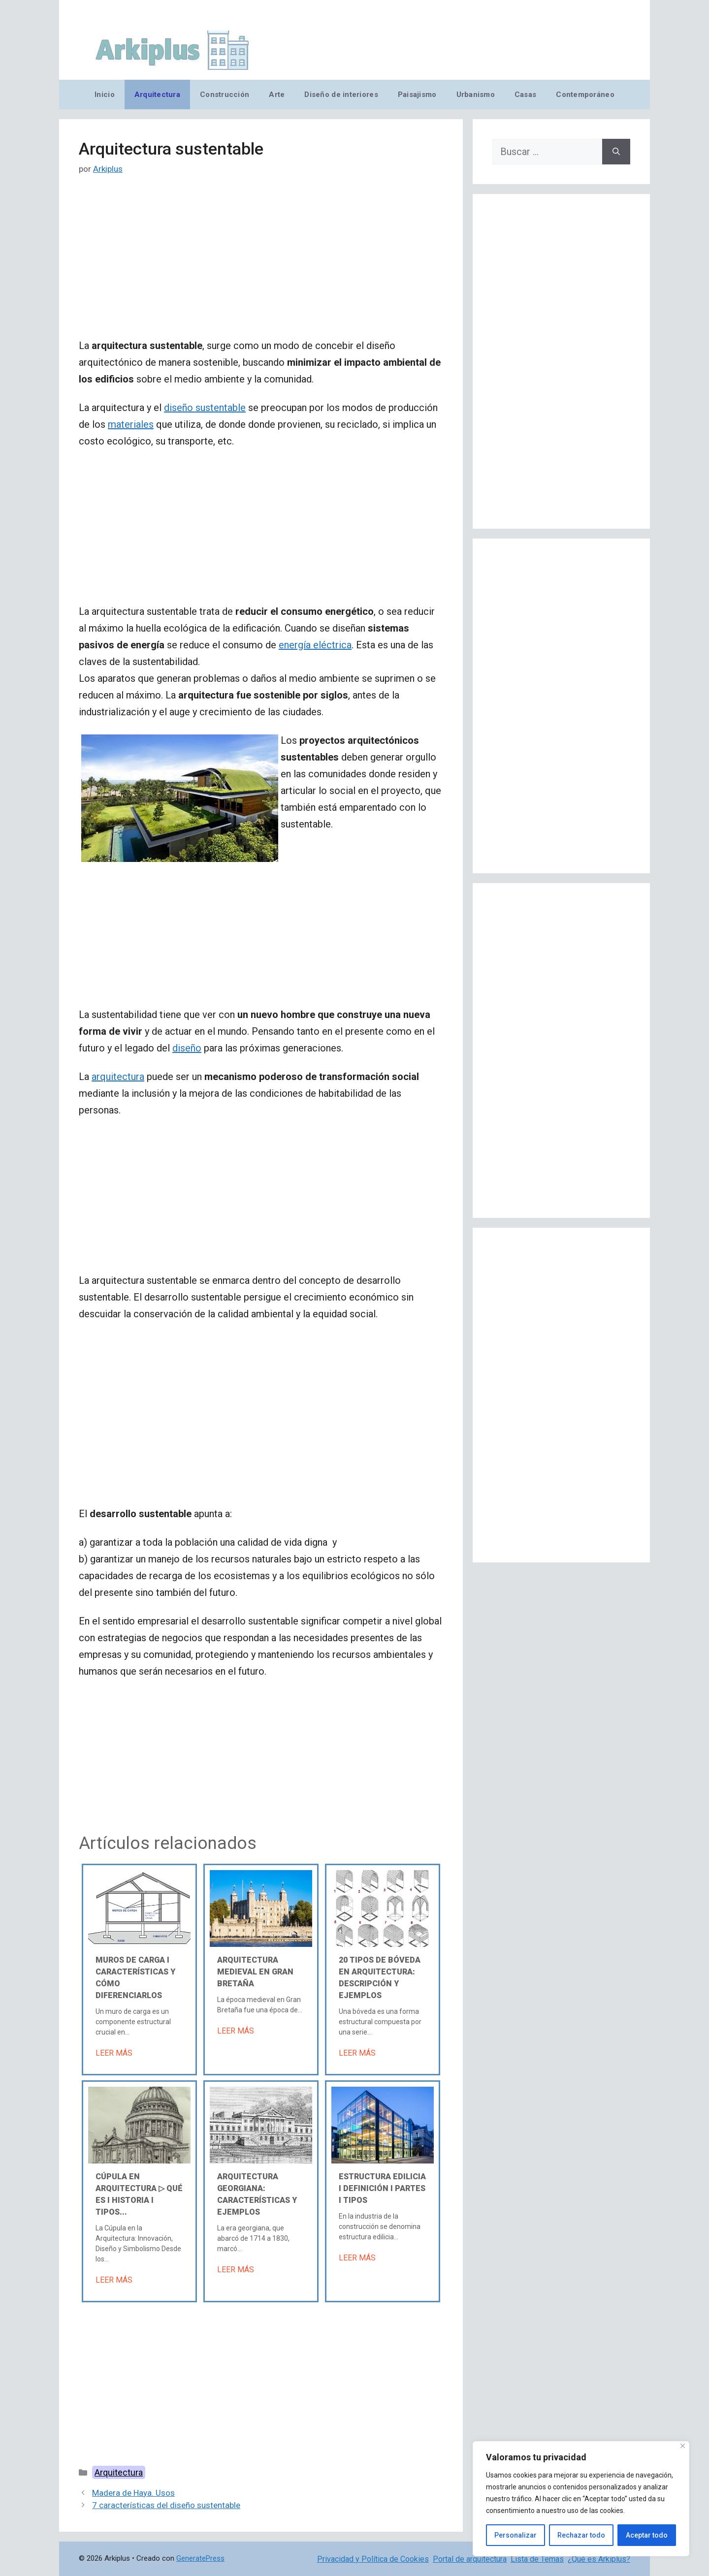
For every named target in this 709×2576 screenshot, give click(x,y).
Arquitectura (157, 94)
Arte (277, 94)
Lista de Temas (537, 2559)
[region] (581, 2498)
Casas (525, 94)
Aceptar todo (647, 2535)
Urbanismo (475, 94)
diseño (186, 1048)
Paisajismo (417, 94)
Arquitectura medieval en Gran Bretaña (255, 1971)
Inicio (105, 94)
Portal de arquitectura (470, 2559)
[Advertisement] (261, 264)
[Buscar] (616, 151)
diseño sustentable (205, 407)
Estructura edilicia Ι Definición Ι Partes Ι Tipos (382, 2188)
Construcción (224, 94)
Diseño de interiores (341, 94)
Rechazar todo (581, 2535)
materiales (131, 424)
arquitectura (118, 1076)
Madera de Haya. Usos (133, 2493)
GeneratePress (200, 2558)
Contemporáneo (585, 94)
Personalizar (515, 2535)
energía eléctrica (315, 645)
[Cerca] (682, 2446)
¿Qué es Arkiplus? (599, 2559)
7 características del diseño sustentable (166, 2505)
